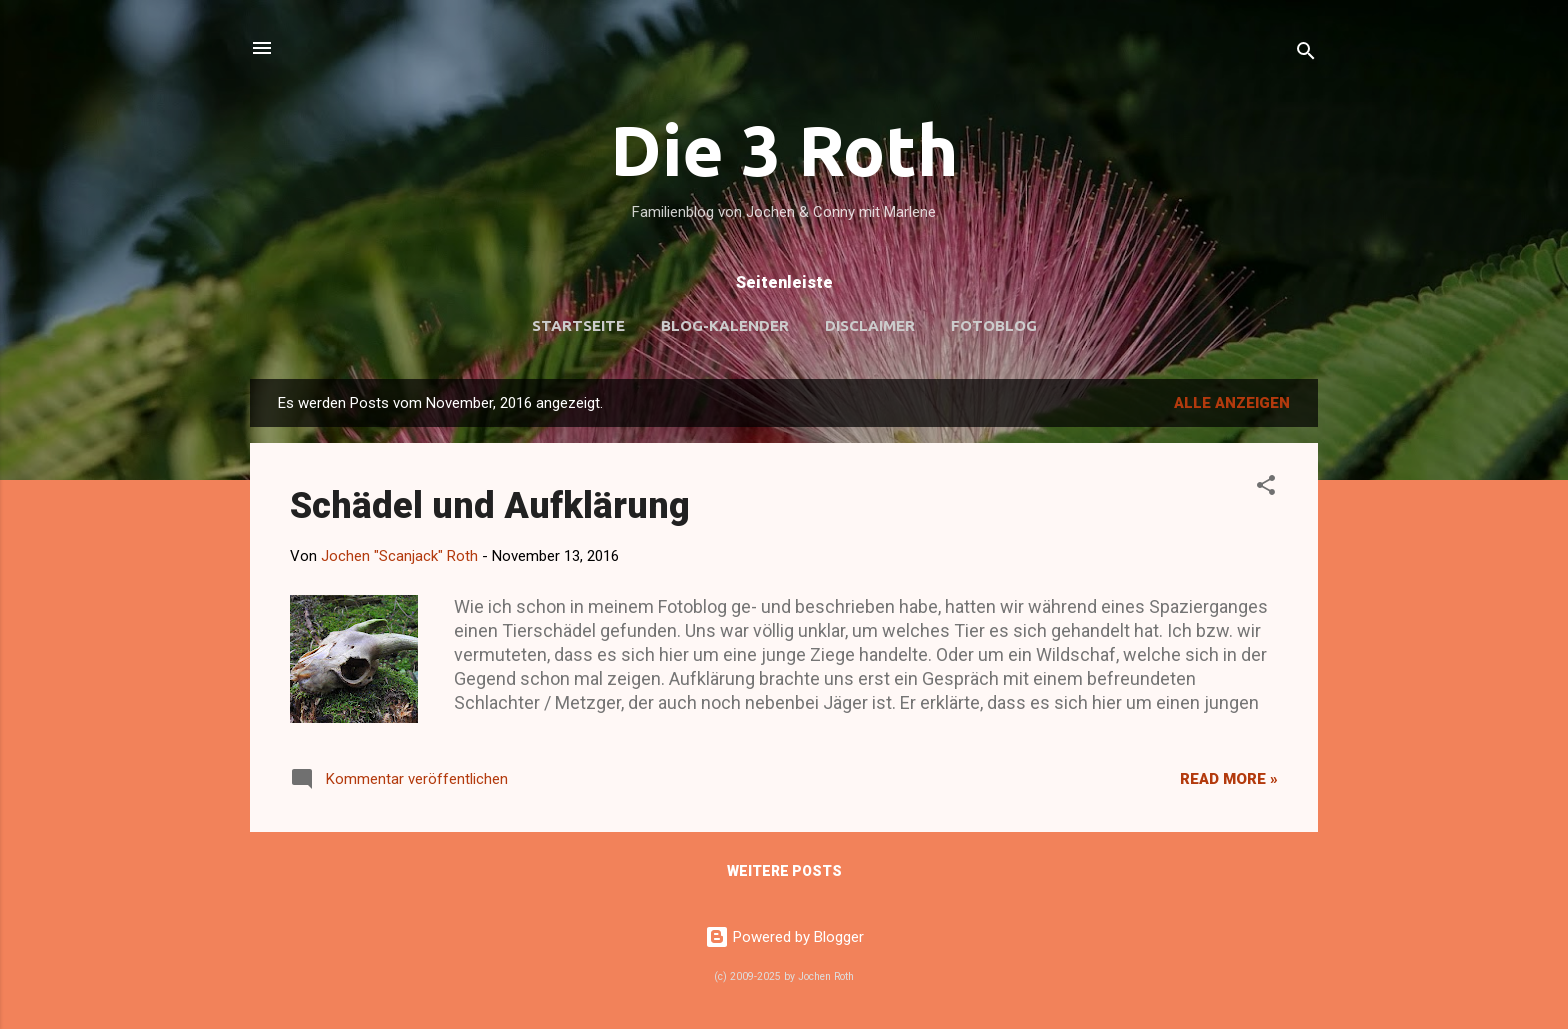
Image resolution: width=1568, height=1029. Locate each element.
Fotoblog (994, 325)
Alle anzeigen (1232, 403)
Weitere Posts (784, 871)
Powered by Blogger (784, 937)
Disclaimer (870, 325)
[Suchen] (1306, 54)
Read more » (1229, 779)
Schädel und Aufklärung (490, 506)
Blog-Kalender (725, 325)
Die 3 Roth (784, 150)
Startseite (578, 325)
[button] (1266, 488)
